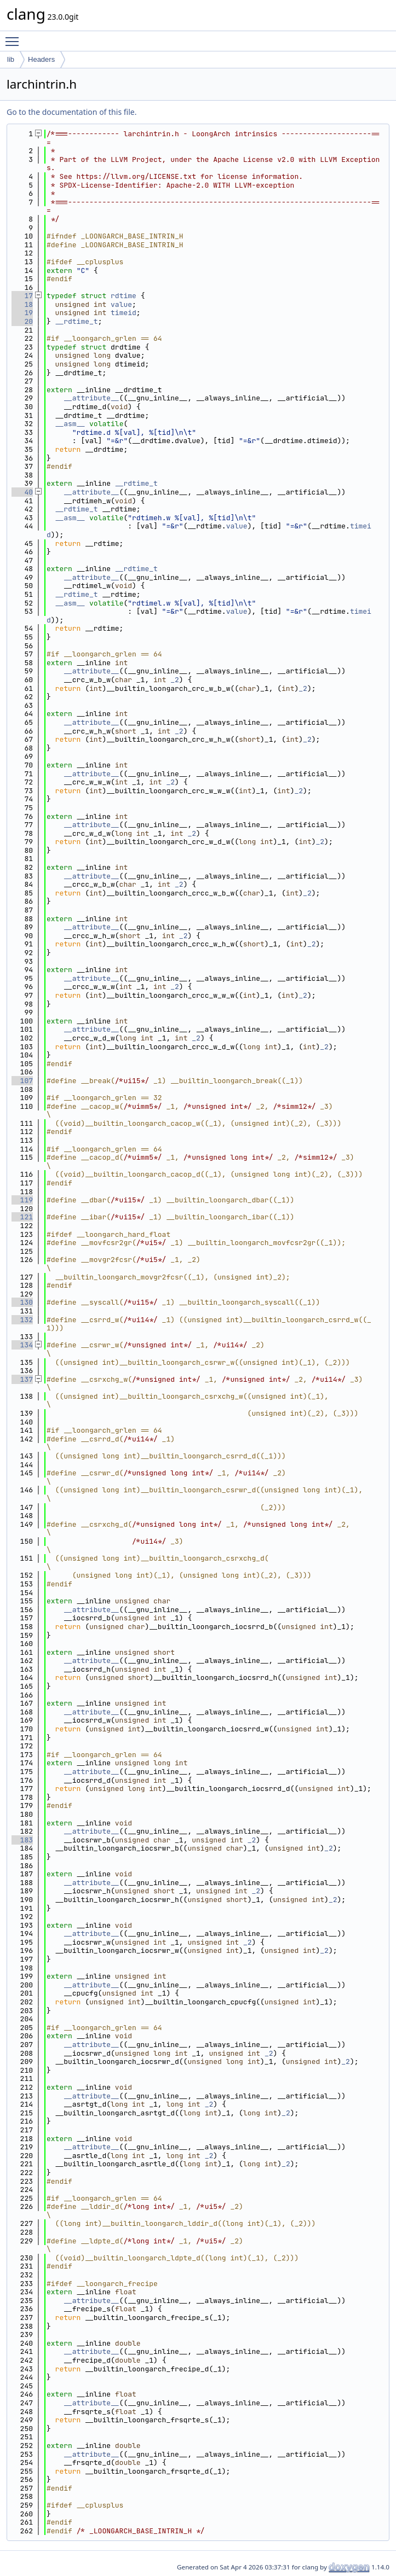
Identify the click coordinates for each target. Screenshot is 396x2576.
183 (22, 1840)
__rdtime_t (76, 321)
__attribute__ (91, 398)
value (121, 304)
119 (22, 1200)
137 (22, 1379)
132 (22, 1319)
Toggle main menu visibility (14, 36)
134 (22, 1345)
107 (22, 1080)
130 (22, 1302)
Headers (41, 59)
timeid (123, 312)
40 (22, 492)
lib (10, 59)
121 (22, 1217)
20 (22, 321)
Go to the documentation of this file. (71, 112)
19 (22, 312)
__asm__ (70, 423)
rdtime (123, 295)
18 (22, 304)
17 (22, 295)
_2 (174, 679)
